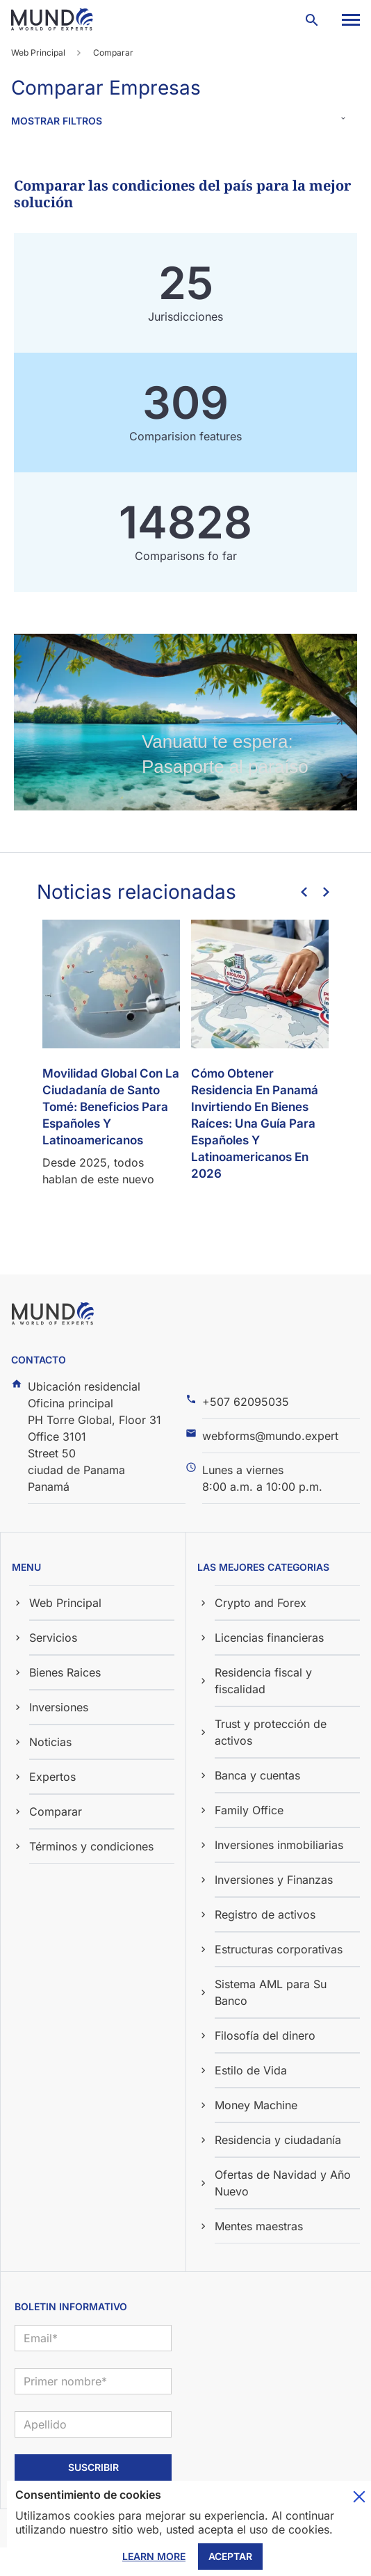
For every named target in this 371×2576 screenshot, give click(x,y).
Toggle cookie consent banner (359, 2497)
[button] (350, 19)
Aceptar (230, 2556)
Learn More (154, 2556)
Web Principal (38, 52)
